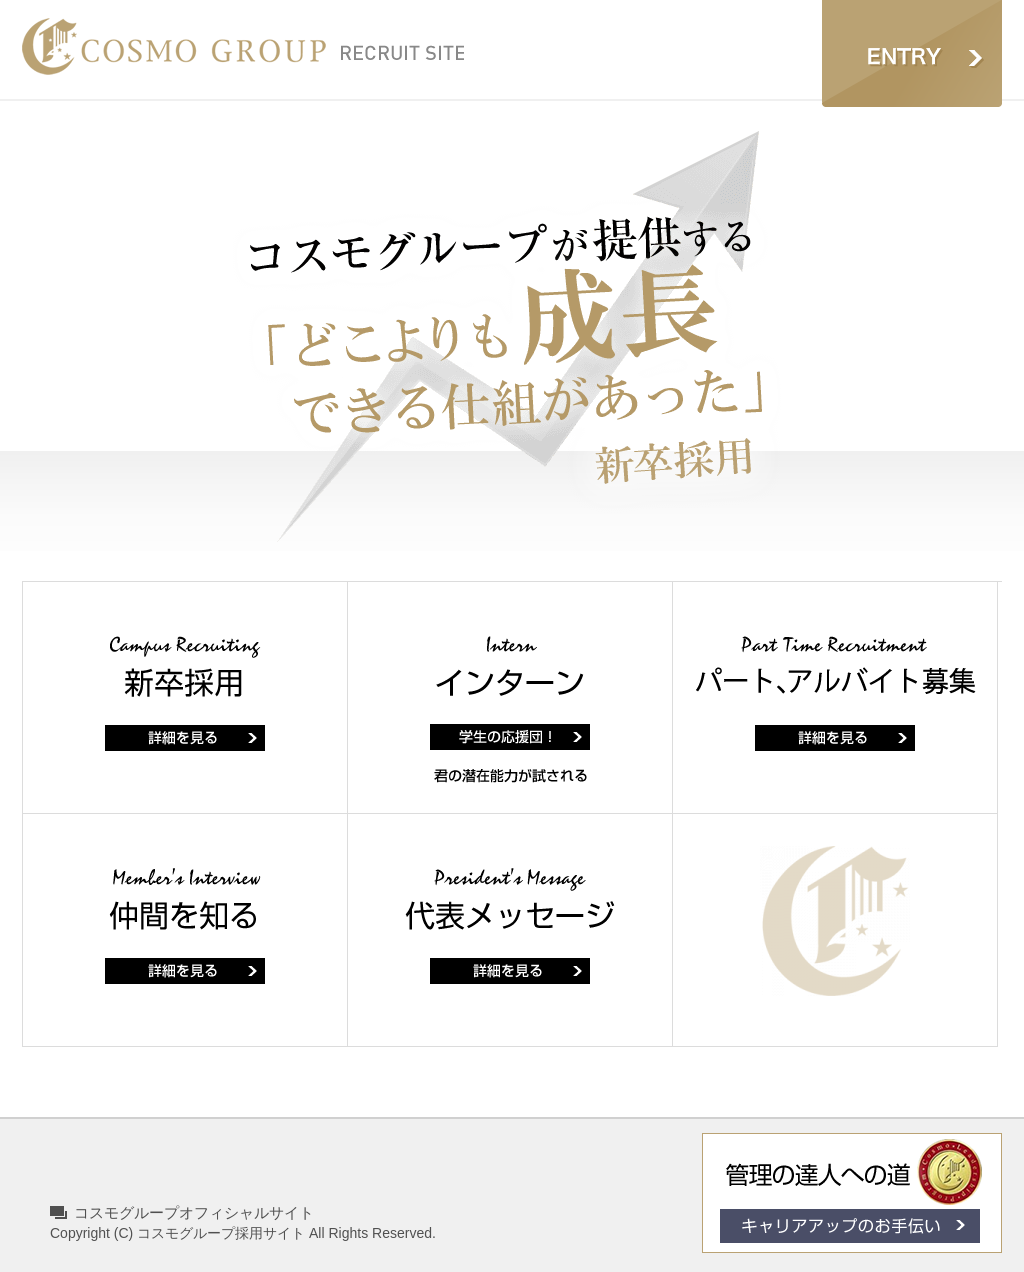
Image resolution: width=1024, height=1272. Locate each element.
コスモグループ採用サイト (221, 1233)
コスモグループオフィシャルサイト (194, 1212)
